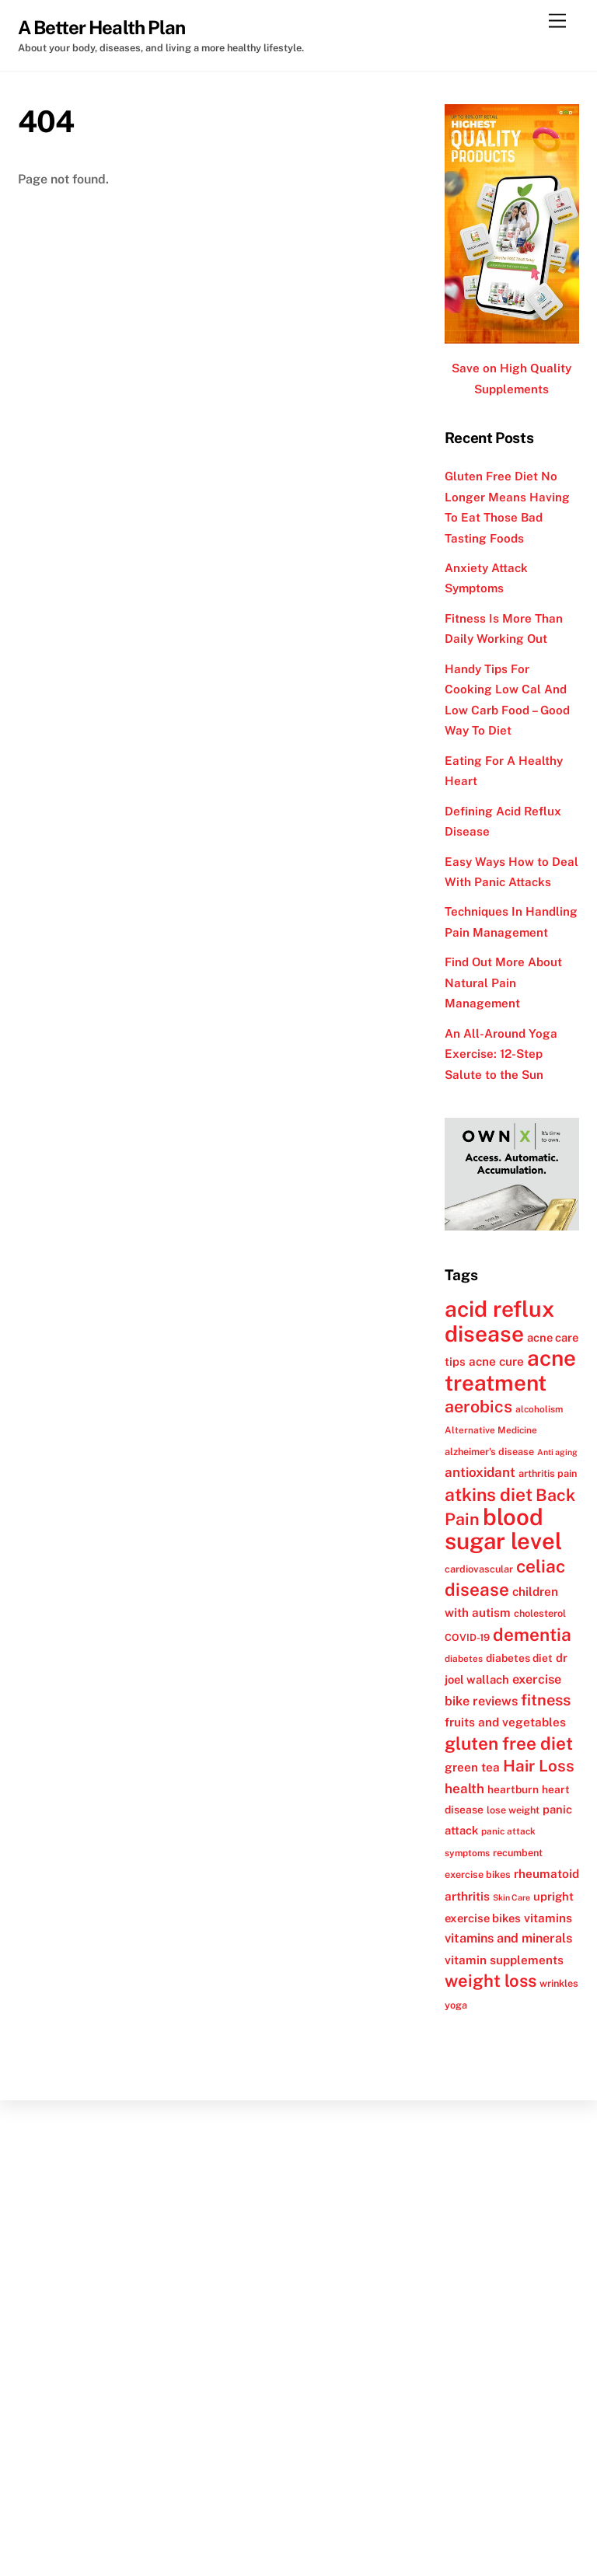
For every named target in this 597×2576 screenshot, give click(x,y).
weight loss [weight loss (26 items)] (490, 1980)
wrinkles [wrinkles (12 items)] (558, 1983)
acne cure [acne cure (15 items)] (496, 1361)
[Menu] (557, 21)
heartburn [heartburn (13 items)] (513, 1789)
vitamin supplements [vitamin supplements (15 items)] (504, 1960)
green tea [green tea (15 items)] (472, 1767)
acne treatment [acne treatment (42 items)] (510, 1370)
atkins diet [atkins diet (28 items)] (488, 1494)
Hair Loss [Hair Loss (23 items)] (538, 1765)
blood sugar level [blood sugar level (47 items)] (503, 1529)
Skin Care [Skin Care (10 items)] (511, 1897)
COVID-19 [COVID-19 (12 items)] (467, 1637)
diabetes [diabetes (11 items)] (464, 1658)
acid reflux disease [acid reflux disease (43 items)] (499, 1321)
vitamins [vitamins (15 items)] (548, 1918)
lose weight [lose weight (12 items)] (513, 1810)
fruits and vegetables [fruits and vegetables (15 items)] (505, 1722)
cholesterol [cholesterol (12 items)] (540, 1613)
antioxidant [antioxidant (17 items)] (480, 1472)
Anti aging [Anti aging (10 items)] (557, 1452)
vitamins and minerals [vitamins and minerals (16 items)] (508, 1938)
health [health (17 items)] (464, 1788)
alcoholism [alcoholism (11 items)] (539, 1409)
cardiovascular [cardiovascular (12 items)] (479, 1569)
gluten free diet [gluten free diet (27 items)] (509, 1743)
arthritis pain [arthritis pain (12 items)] (547, 1473)
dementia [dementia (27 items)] (532, 1635)
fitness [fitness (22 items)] (546, 1700)
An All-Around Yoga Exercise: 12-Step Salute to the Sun (501, 1054)
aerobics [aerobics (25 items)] (478, 1406)
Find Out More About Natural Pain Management (503, 982)
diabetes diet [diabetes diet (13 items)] (519, 1658)
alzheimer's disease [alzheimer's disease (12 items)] (489, 1451)
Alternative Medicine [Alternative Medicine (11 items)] (491, 1430)
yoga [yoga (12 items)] (456, 2005)
